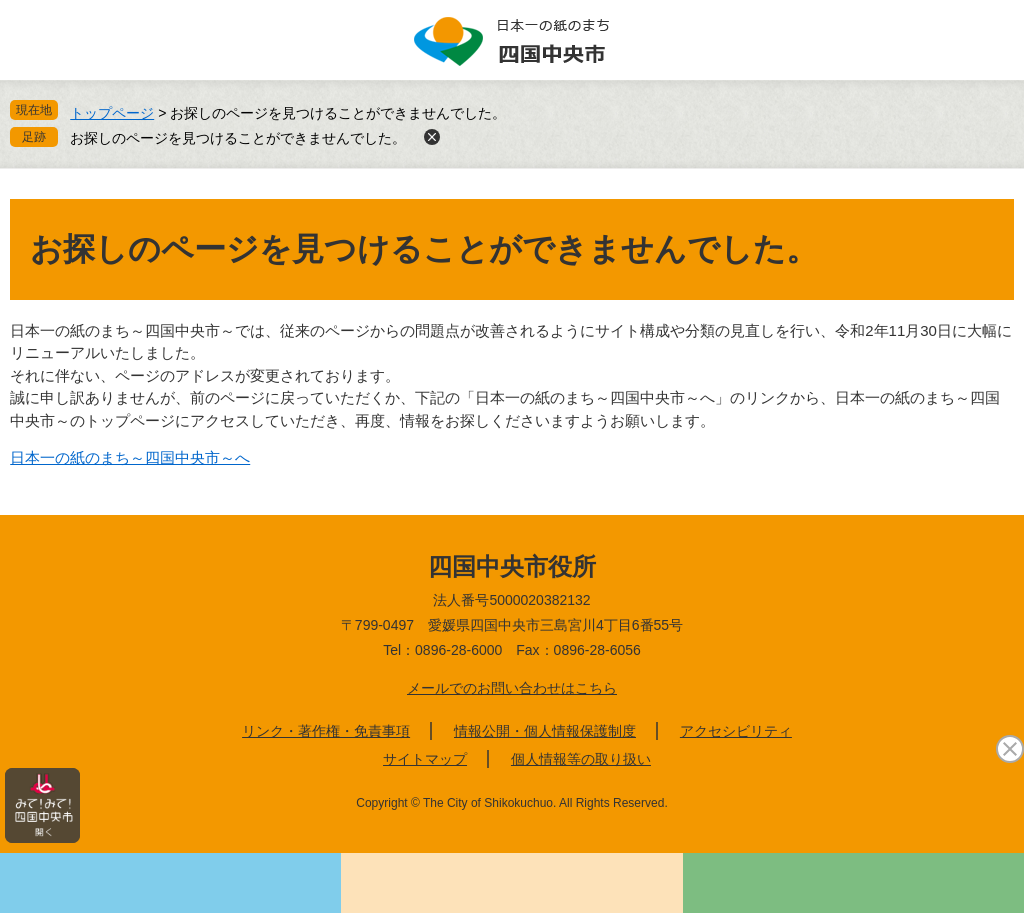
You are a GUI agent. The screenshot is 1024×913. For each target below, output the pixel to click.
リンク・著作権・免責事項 (326, 731)
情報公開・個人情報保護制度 (545, 731)
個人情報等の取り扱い (581, 759)
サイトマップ (425, 759)
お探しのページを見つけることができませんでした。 (238, 138)
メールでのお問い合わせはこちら (512, 688)
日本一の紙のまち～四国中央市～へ (130, 457)
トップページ (112, 113)
